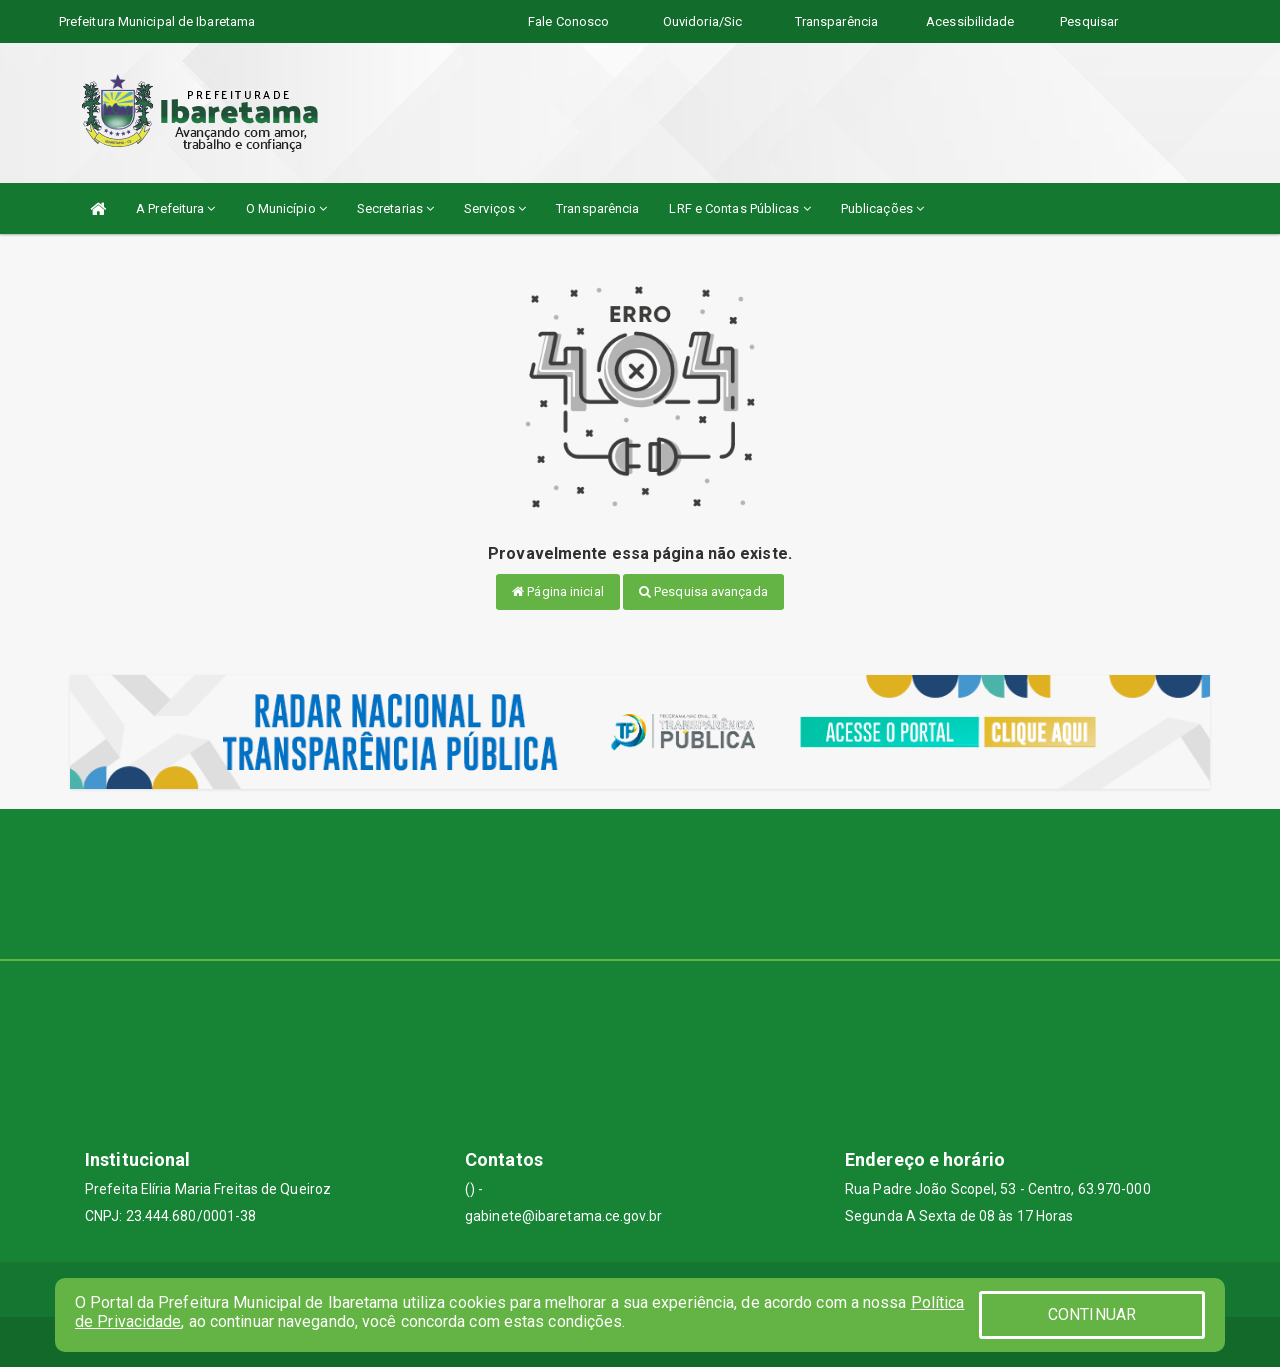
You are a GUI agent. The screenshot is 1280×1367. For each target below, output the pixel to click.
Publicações (882, 208)
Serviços (495, 208)
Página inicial (558, 591)
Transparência (597, 208)
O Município (286, 208)
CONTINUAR (1092, 1314)
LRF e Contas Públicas (739, 208)
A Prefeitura (175, 208)
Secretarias (395, 208)
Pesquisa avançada (703, 591)
